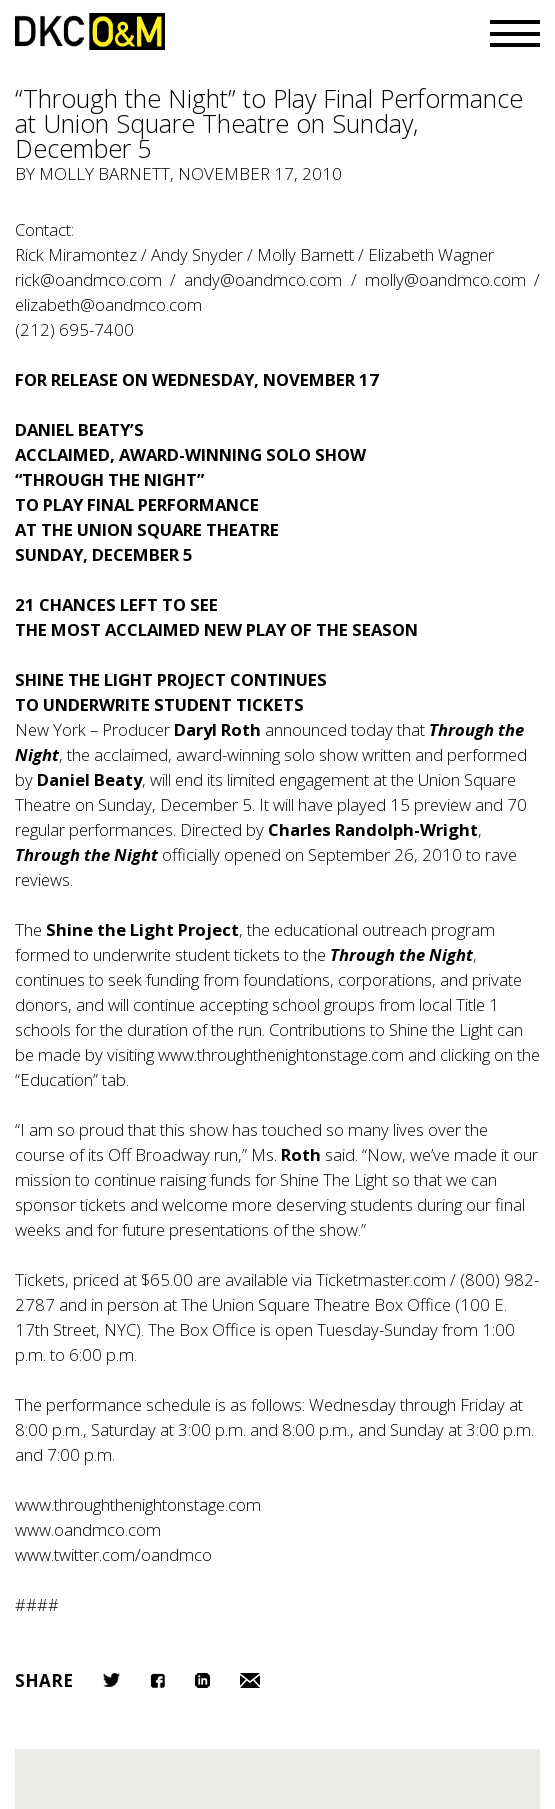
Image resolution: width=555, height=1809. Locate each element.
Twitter (111, 1680)
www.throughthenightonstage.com (281, 1054)
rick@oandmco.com (88, 279)
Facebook (157, 1680)
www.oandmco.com (88, 1529)
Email (250, 1680)
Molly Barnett (104, 173)
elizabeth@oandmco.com (108, 304)
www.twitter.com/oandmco (113, 1554)
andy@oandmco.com (263, 279)
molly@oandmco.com (445, 279)
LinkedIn (202, 1680)
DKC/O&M (90, 31)
